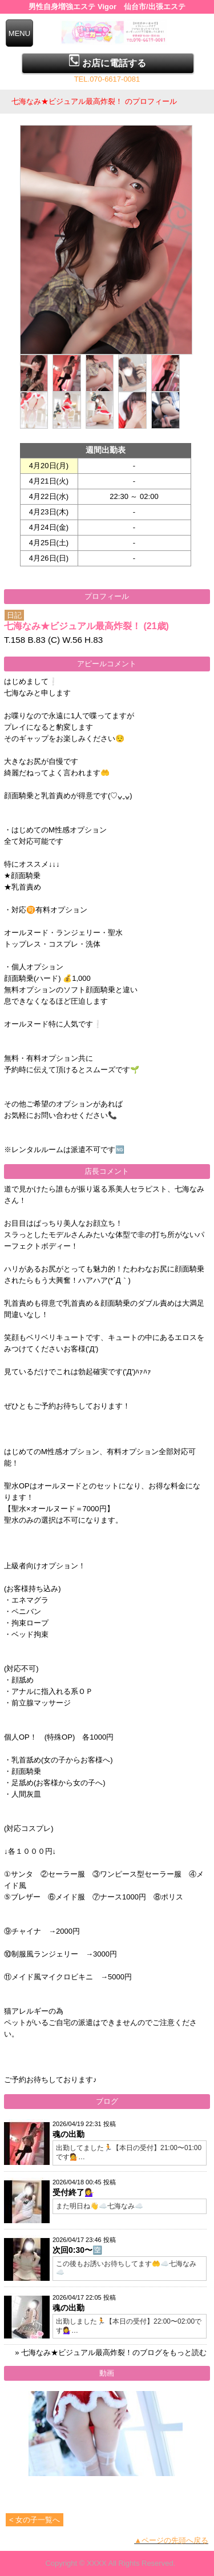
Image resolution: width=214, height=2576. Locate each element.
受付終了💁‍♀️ (73, 2192)
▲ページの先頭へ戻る (171, 2540)
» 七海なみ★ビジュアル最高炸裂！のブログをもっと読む (111, 2352)
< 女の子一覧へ (34, 2519)
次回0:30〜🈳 (77, 2250)
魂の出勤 (68, 2134)
